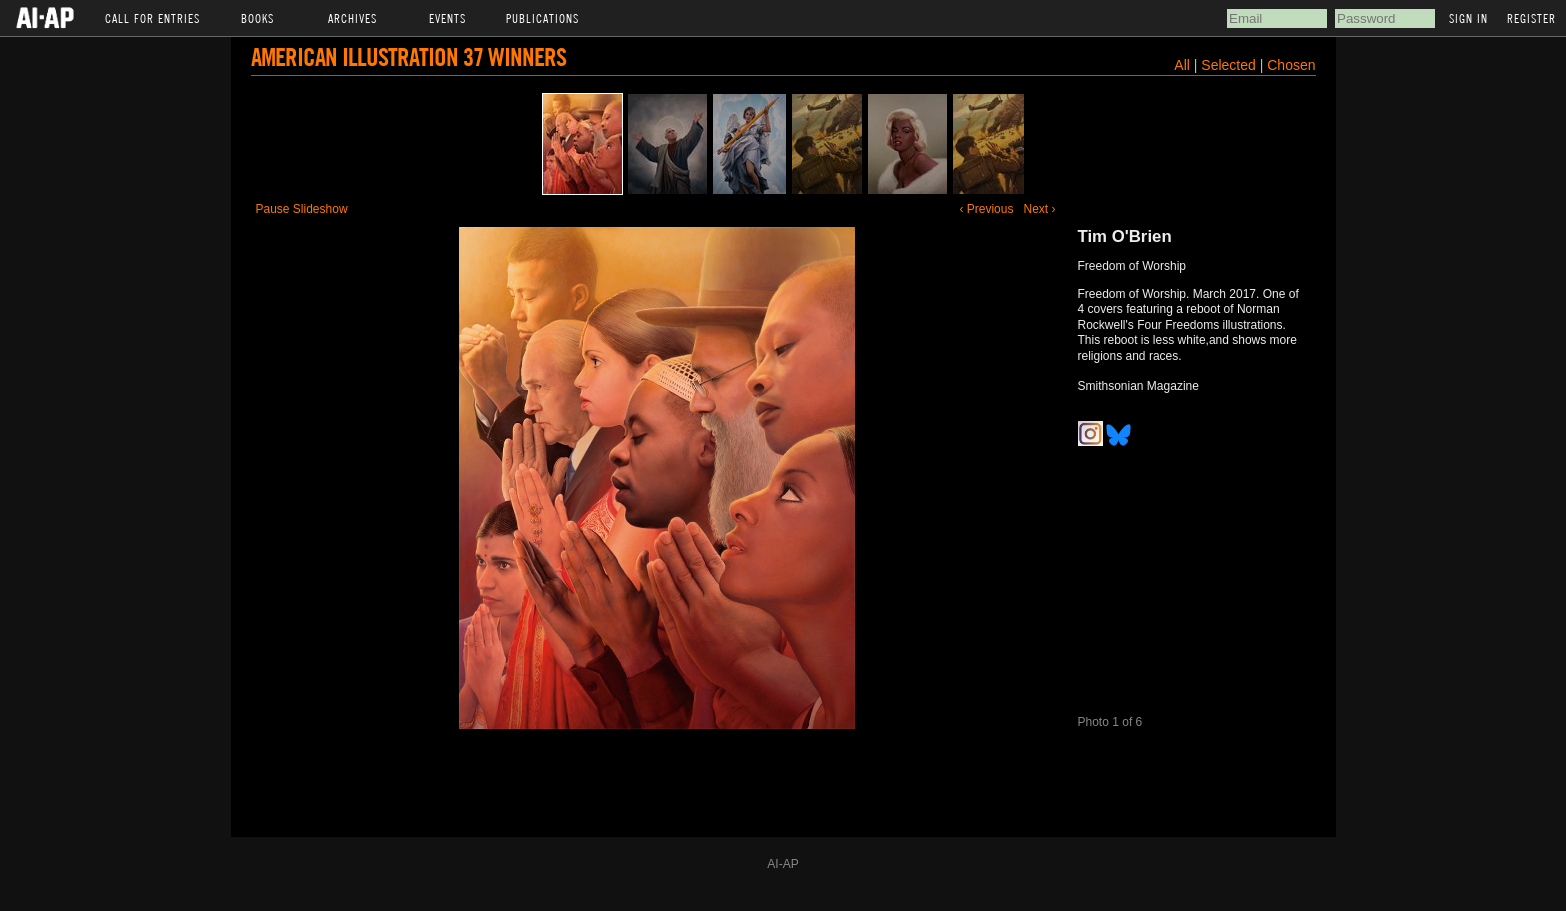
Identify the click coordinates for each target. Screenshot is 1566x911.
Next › (1039, 209)
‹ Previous (986, 209)
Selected (1230, 65)
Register (1531, 18)
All (1182, 65)
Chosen (1291, 65)
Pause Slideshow (302, 209)
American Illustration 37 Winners (408, 56)
